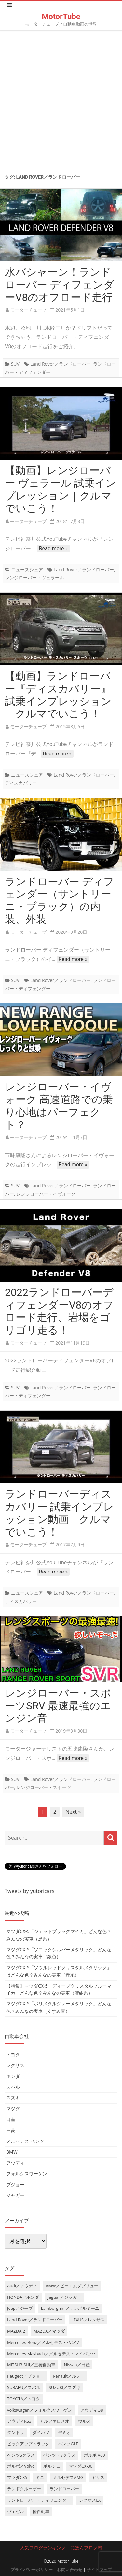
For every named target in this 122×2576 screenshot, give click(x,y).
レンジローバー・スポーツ (43, 1787)
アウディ (15, 2163)
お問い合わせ (69, 2569)
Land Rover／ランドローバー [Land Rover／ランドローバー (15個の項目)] (35, 2319)
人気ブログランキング (43, 2548)
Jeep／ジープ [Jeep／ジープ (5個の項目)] (20, 2308)
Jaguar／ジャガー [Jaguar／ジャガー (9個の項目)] (64, 2297)
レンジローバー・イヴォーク (45, 1194)
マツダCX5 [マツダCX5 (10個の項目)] (17, 2477)
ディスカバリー (21, 783)
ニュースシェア (27, 569)
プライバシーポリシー (31, 2569)
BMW (12, 2152)
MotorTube (61, 16)
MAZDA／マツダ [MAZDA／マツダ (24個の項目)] (49, 2331)
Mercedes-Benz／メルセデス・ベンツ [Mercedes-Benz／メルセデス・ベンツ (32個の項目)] (43, 2342)
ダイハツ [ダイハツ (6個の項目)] (41, 2432)
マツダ (13, 2109)
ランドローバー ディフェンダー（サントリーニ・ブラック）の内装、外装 (59, 900)
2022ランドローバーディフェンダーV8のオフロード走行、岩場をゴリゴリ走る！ (59, 1311)
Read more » (53, 548)
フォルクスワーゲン (26, 2173)
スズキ (13, 2098)
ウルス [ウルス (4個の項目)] (84, 2421)
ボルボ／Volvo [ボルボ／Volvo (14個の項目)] (21, 2466)
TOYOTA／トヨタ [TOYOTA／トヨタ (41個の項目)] (23, 2399)
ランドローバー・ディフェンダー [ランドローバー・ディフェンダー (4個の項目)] (39, 2500)
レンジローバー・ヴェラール (34, 578)
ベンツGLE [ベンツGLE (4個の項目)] (68, 2444)
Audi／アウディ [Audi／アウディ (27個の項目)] (22, 2286)
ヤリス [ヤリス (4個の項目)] (98, 2477)
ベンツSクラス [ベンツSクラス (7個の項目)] (21, 2455)
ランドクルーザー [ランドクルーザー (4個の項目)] (24, 2489)
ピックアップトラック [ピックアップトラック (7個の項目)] (28, 2444)
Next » (73, 1811)
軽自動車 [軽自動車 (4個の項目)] (41, 2511)
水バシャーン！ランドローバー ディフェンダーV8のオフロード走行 (59, 284)
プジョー (15, 2184)
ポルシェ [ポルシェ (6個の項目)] (51, 2466)
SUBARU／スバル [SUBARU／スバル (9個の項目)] (23, 2387)
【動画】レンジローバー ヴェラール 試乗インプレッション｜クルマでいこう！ (60, 489)
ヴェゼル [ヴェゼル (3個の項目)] (15, 2511)
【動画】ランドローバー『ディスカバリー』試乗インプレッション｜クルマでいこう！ (58, 695)
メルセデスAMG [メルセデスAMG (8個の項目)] (68, 2477)
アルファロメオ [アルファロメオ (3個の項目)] (54, 2421)
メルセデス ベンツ (25, 2141)
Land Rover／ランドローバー (60, 364)
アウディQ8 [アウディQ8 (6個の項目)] (91, 2410)
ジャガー (15, 2195)
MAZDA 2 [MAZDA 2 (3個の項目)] (16, 2331)
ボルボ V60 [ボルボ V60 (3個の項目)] (94, 2455)
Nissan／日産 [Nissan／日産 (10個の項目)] (77, 2365)
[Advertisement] (61, 100)
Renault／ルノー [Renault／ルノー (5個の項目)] (69, 2376)
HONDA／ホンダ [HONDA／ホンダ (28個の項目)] (23, 2297)
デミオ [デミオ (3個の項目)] (64, 2432)
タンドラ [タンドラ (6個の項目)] (15, 2432)
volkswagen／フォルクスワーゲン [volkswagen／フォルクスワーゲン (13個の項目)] (39, 2410)
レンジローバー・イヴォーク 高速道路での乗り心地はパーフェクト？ (59, 1106)
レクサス (15, 2065)
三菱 (10, 2130)
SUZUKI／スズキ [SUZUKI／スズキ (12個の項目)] (64, 2387)
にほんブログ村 (86, 2548)
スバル (13, 2087)
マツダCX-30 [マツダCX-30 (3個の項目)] (80, 2466)
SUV (15, 364)
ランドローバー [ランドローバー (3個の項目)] (64, 2489)
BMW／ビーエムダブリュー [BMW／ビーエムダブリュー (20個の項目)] (72, 2286)
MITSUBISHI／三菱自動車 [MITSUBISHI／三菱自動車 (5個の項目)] (31, 2365)
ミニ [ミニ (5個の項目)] (40, 2477)
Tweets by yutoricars (29, 1890)
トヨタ (13, 2054)
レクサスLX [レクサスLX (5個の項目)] (90, 2500)
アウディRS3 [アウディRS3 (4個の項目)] (19, 2421)
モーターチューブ (28, 310)
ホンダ (13, 2076)
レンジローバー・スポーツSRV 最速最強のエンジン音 (58, 1706)
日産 (10, 2119)
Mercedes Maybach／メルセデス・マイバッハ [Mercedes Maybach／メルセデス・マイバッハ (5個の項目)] (51, 2353)
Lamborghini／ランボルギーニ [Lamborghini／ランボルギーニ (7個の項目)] (70, 2308)
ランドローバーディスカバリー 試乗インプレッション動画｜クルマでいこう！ (59, 1513)
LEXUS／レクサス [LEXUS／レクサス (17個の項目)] (88, 2319)
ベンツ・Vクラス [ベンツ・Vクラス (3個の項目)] (59, 2455)
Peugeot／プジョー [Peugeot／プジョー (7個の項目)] (25, 2376)
